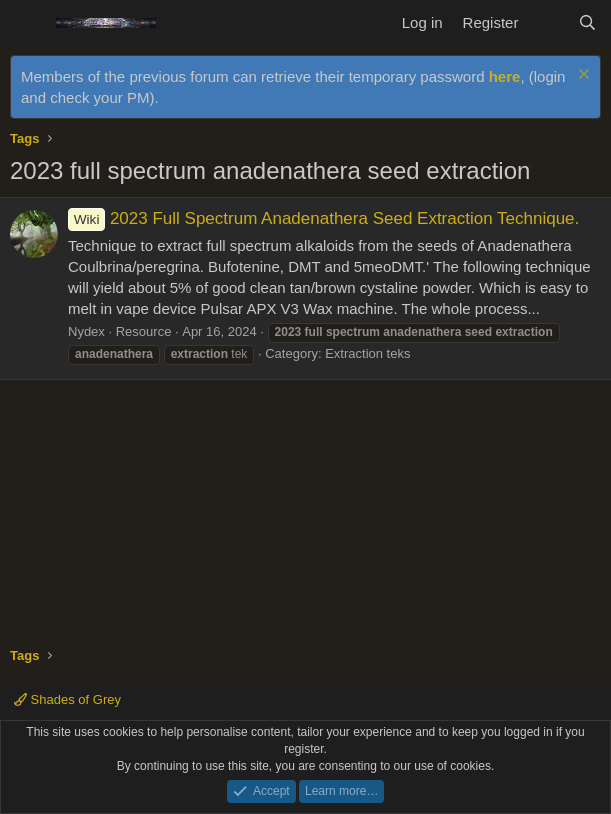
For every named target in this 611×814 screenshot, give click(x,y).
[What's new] (547, 22)
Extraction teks (367, 353)
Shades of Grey (67, 699)
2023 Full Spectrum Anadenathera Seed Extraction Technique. (323, 218)
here (505, 76)
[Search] (587, 22)
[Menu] (27, 23)
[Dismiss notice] (581, 76)
